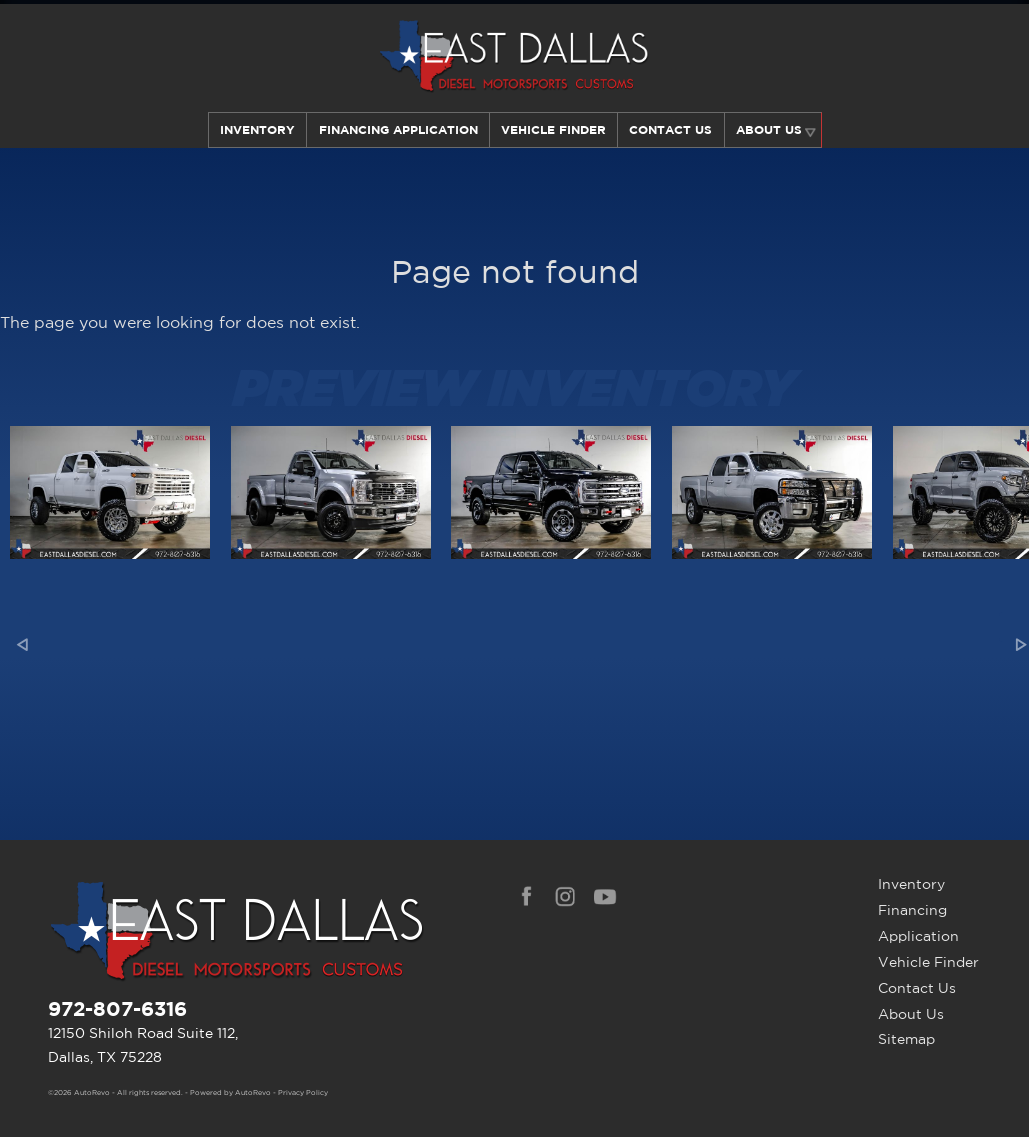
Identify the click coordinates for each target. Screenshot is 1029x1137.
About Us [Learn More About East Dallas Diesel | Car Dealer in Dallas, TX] (770, 129)
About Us (911, 1014)
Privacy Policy (303, 1093)
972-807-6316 (117, 1008)
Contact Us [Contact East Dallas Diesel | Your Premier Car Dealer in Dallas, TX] (671, 129)
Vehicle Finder (928, 962)
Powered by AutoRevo (230, 1093)
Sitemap (906, 1039)
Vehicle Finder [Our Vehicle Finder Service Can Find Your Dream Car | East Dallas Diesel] (553, 129)
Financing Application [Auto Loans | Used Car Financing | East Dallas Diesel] (396, 129)
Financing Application (918, 923)
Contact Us (917, 988)
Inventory (255, 129)
